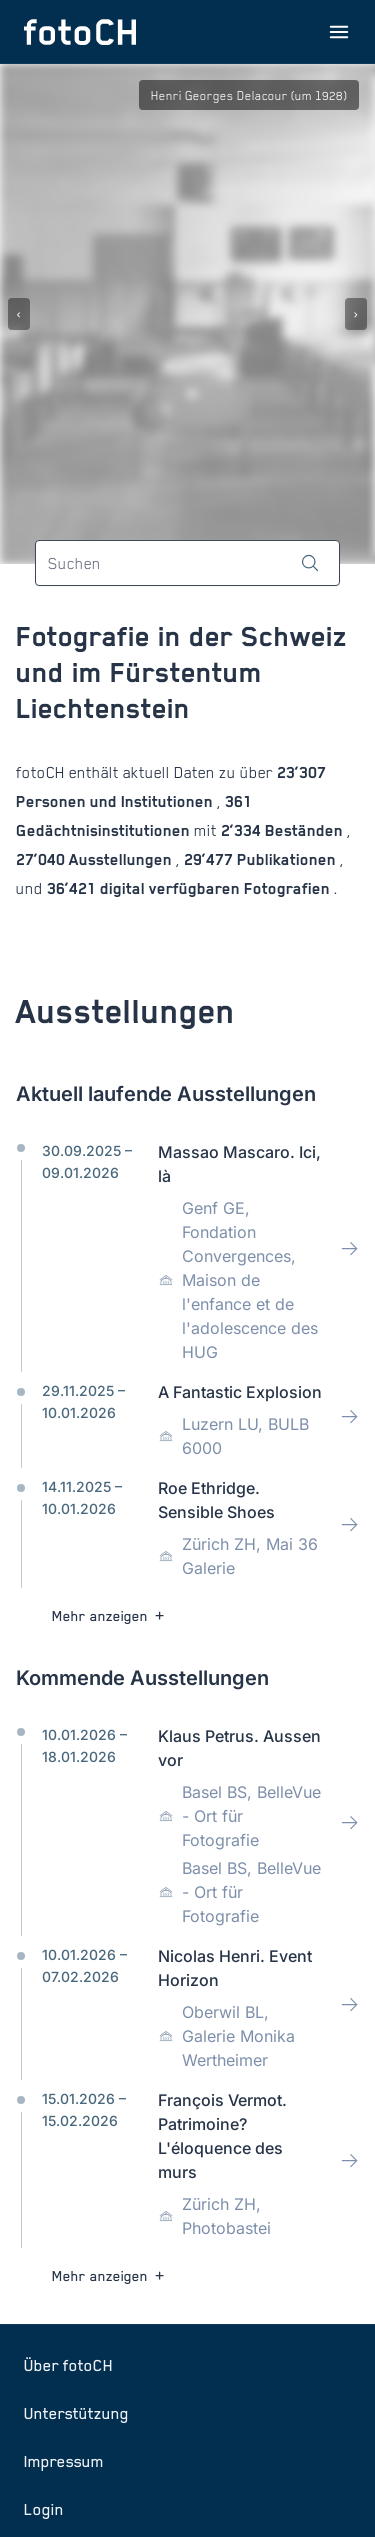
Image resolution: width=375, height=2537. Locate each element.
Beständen (304, 830)
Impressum (64, 2461)
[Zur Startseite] (80, 32)
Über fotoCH (68, 2365)
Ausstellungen (120, 859)
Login (44, 2509)
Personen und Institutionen (116, 801)
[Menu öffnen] (339, 32)
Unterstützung (76, 2413)
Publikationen (286, 859)
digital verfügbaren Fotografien (215, 888)
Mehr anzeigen (110, 1615)
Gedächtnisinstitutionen (105, 830)
